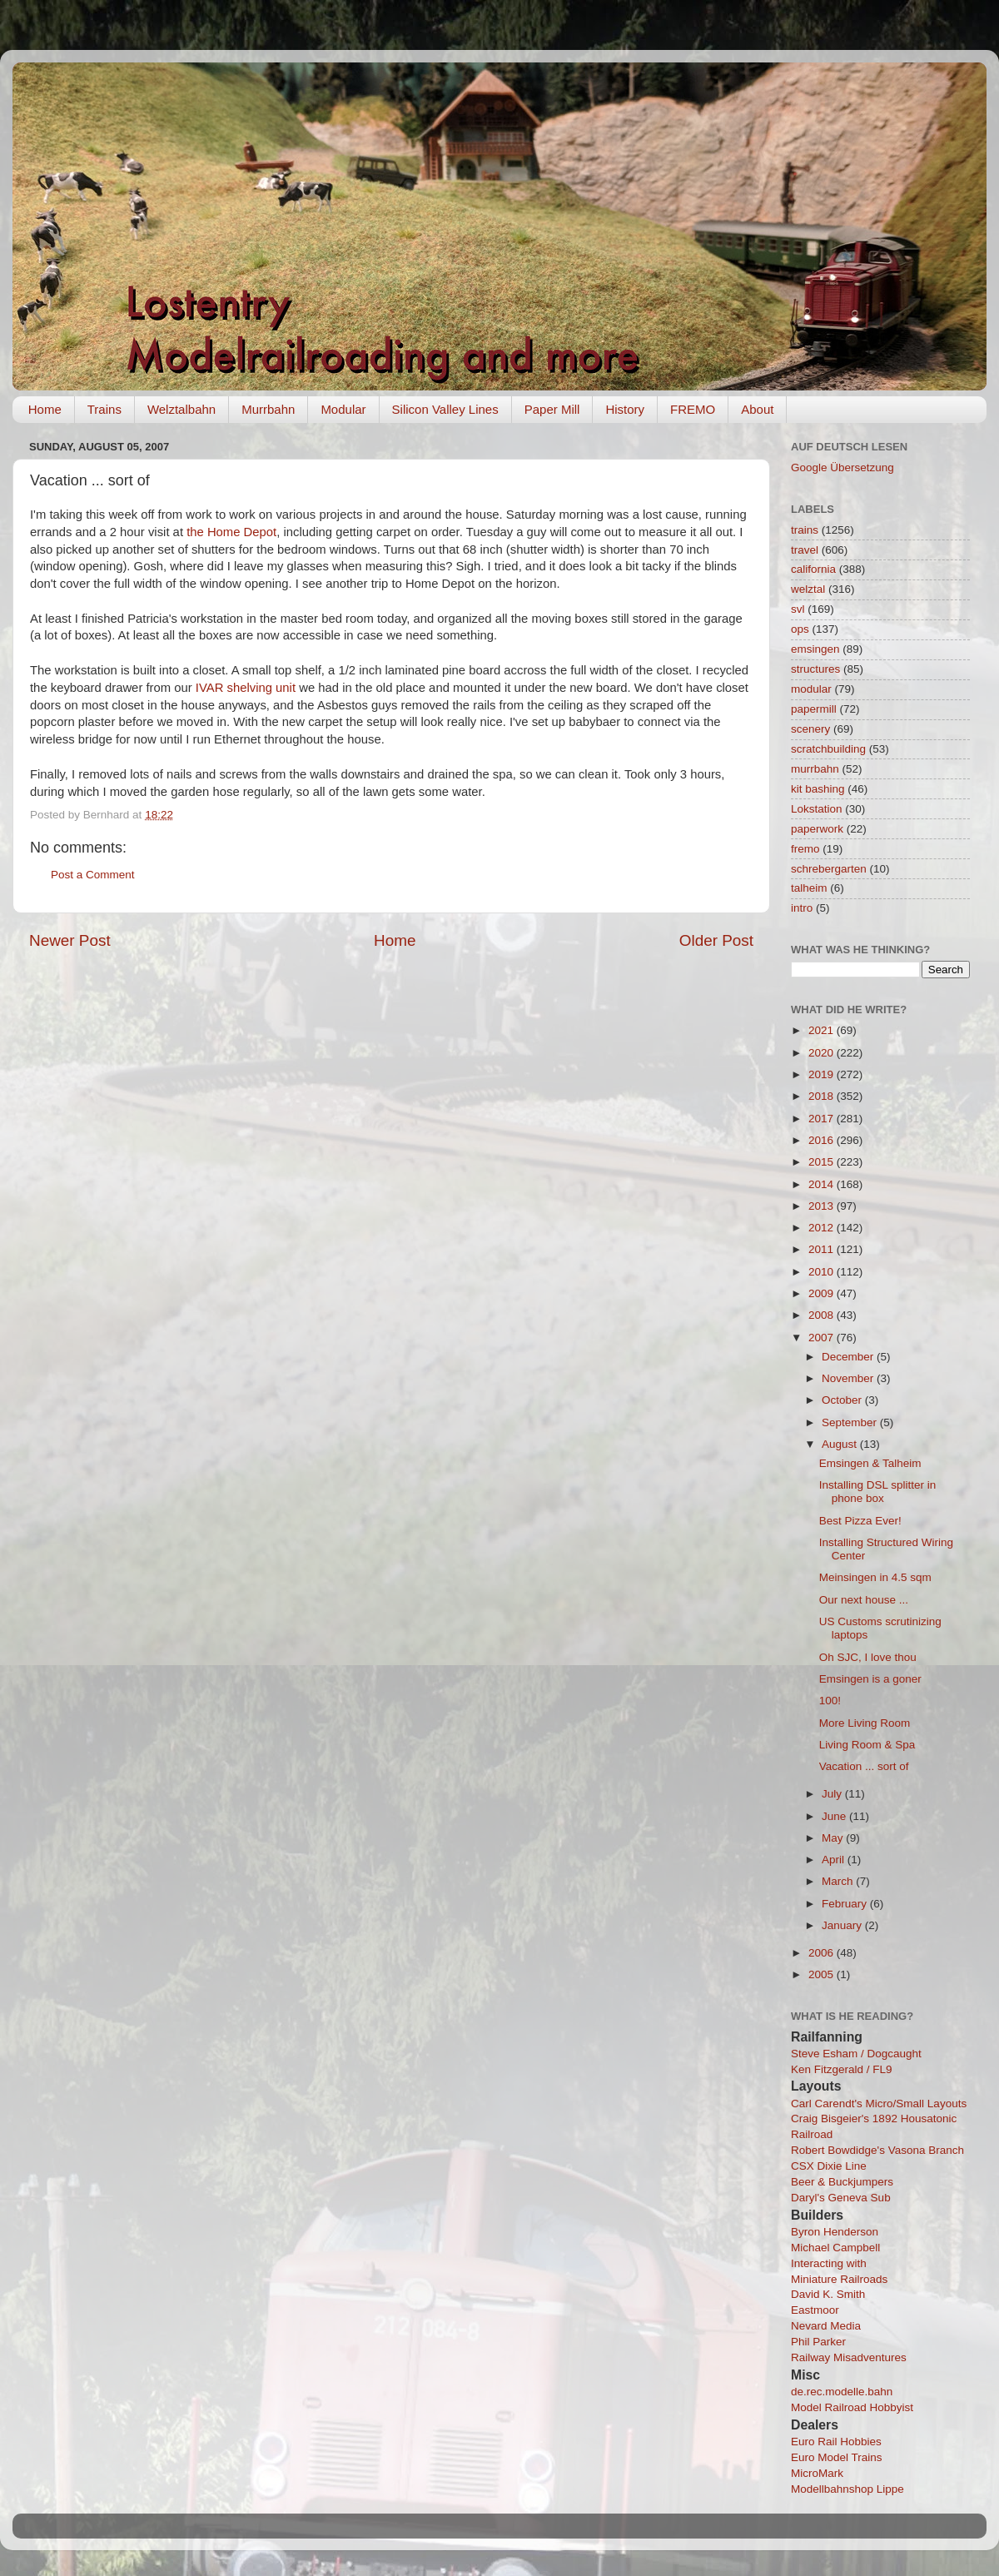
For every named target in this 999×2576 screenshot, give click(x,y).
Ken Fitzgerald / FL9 (841, 2069)
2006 (822, 1953)
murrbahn (815, 769)
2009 (822, 1293)
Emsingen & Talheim (870, 1463)
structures (815, 669)
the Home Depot (231, 532)
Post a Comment (93, 874)
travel (804, 550)
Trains (104, 409)
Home (45, 409)
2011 (822, 1249)
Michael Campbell (835, 2247)
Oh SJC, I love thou (868, 1657)
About (757, 409)
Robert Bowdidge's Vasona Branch (877, 2150)
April (834, 1859)
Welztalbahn (181, 409)
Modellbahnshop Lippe (847, 2489)
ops (800, 629)
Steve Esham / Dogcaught (856, 2053)
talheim (809, 888)
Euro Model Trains (836, 2457)
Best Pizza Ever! (860, 1520)
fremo (805, 849)
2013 (822, 1206)
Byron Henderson (834, 2231)
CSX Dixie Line (829, 2166)
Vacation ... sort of (864, 1766)
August (841, 1444)
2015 (822, 1162)
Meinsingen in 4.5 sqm (875, 1577)
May (834, 1838)
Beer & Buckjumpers (842, 2182)
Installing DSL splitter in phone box (878, 1491)
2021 (822, 1030)
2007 (822, 1337)
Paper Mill (552, 409)
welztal (808, 589)
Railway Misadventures (849, 2357)
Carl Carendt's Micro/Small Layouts (879, 2103)
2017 (822, 1118)
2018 (822, 1096)
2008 (822, 1315)
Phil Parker (818, 2341)
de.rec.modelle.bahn (841, 2391)
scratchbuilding (828, 749)
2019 (822, 1074)
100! (830, 1700)
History (624, 409)
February (846, 1903)
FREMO (692, 409)
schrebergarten (829, 869)
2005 (822, 1974)
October (843, 1400)
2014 (822, 1184)
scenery (810, 729)
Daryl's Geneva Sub (841, 2197)
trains (804, 530)
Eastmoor (815, 2310)
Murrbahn (268, 409)
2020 (822, 1053)
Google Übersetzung (842, 467)
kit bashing (818, 789)
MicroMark (817, 2473)
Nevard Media (826, 2326)
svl (798, 609)
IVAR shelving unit (246, 687)
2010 (822, 1272)
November (849, 1378)
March (839, 1881)
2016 (822, 1140)
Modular (343, 409)
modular (811, 689)
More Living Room (865, 1723)
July (833, 1794)
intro (802, 908)
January (843, 1925)
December (849, 1356)
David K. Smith (828, 2294)
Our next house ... (863, 1600)
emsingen (815, 649)
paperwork (817, 829)
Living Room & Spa (867, 1744)
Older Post (716, 940)
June (835, 1816)
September (851, 1422)
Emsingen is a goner (870, 1679)
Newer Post (70, 940)
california (813, 569)
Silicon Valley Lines (445, 409)
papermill (814, 709)
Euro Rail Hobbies (836, 2441)
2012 (822, 1227)
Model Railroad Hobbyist (852, 2407)
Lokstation (816, 809)
